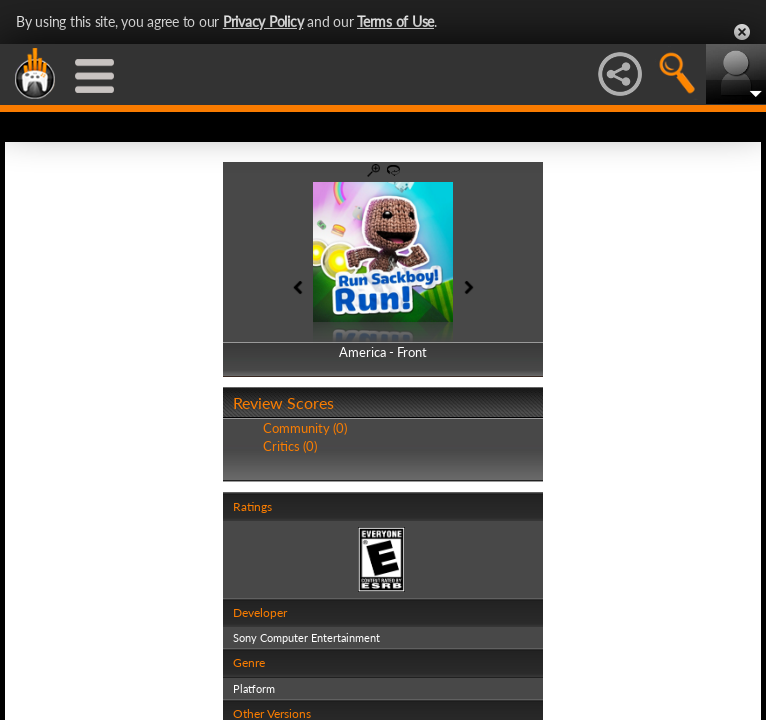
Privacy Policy (263, 21)
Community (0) (305, 428)
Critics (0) (290, 446)
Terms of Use (395, 21)
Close (742, 32)
